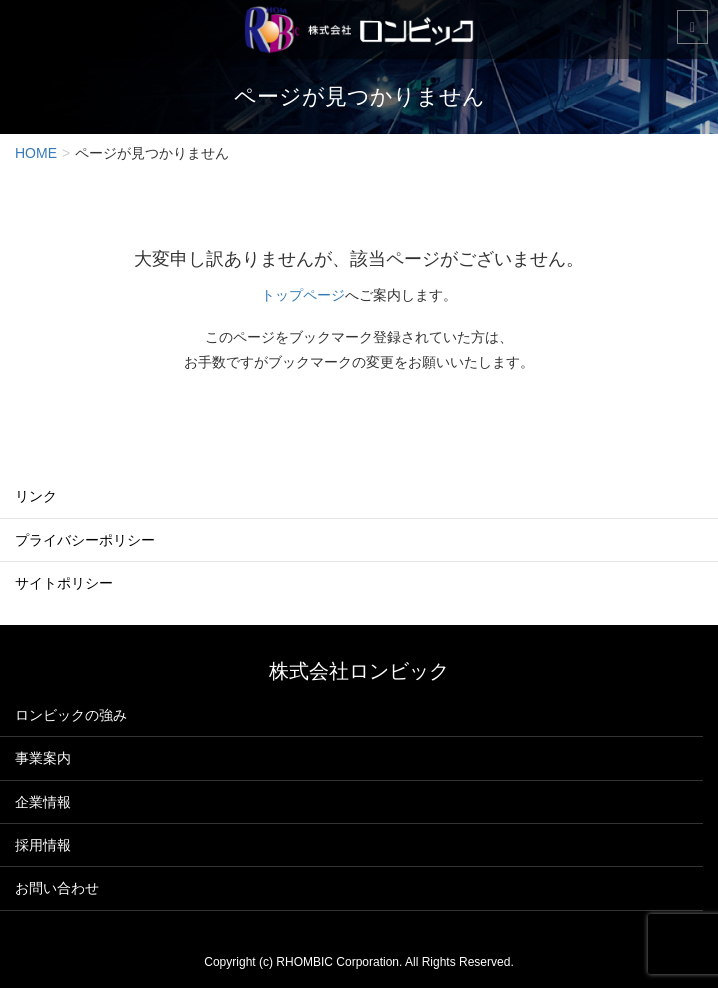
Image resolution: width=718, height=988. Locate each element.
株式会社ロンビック (359, 671)
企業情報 (43, 802)
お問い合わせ (57, 888)
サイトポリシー (64, 583)
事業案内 (43, 758)
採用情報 (43, 845)
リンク (36, 496)
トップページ (303, 295)
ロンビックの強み (71, 715)
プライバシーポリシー (85, 540)
